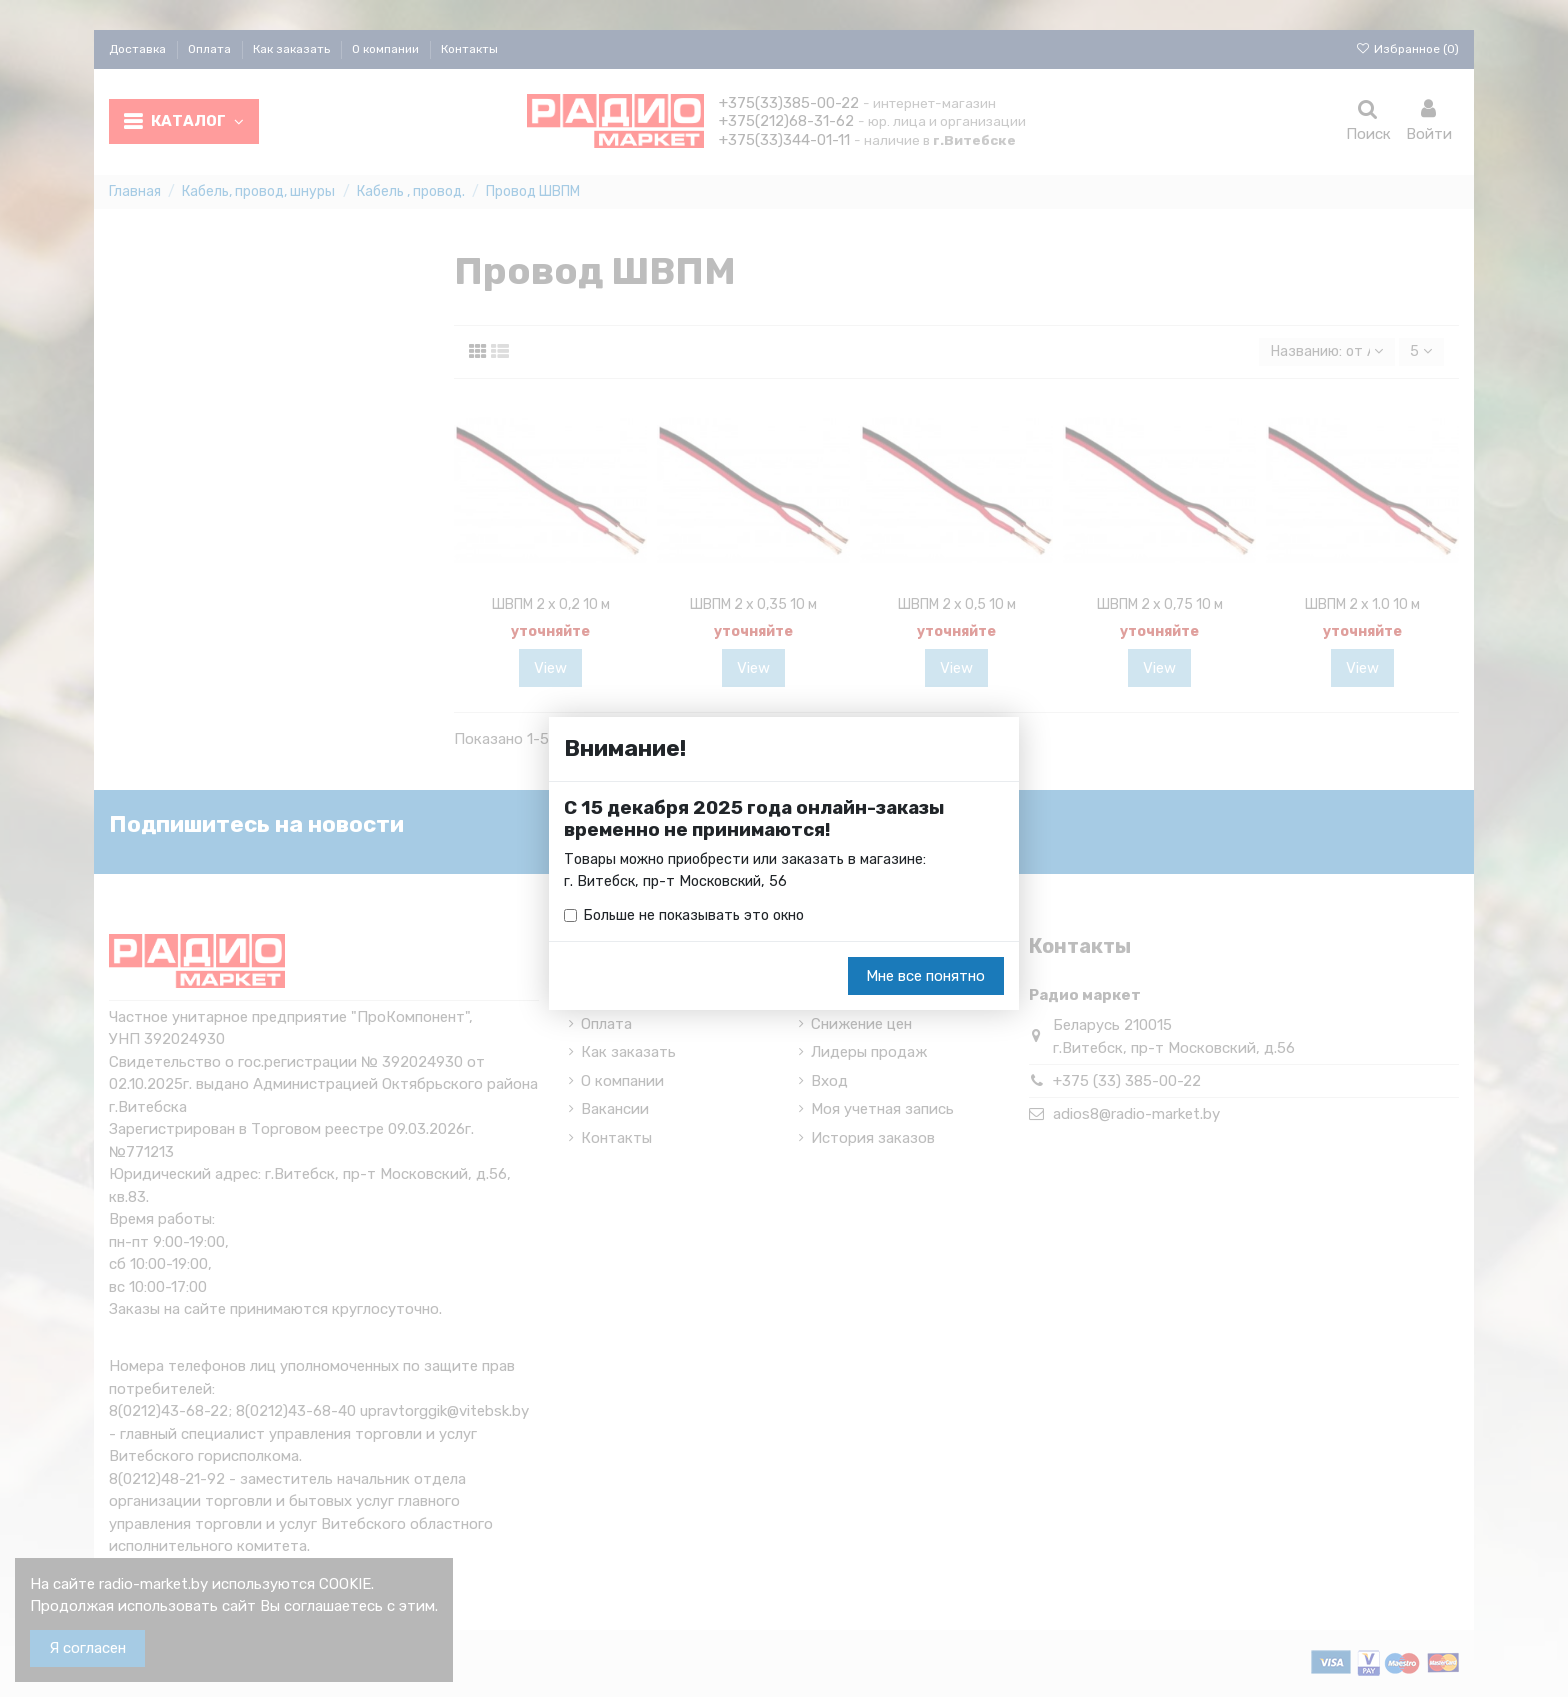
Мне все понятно (925, 977)
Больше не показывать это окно (698, 916)
